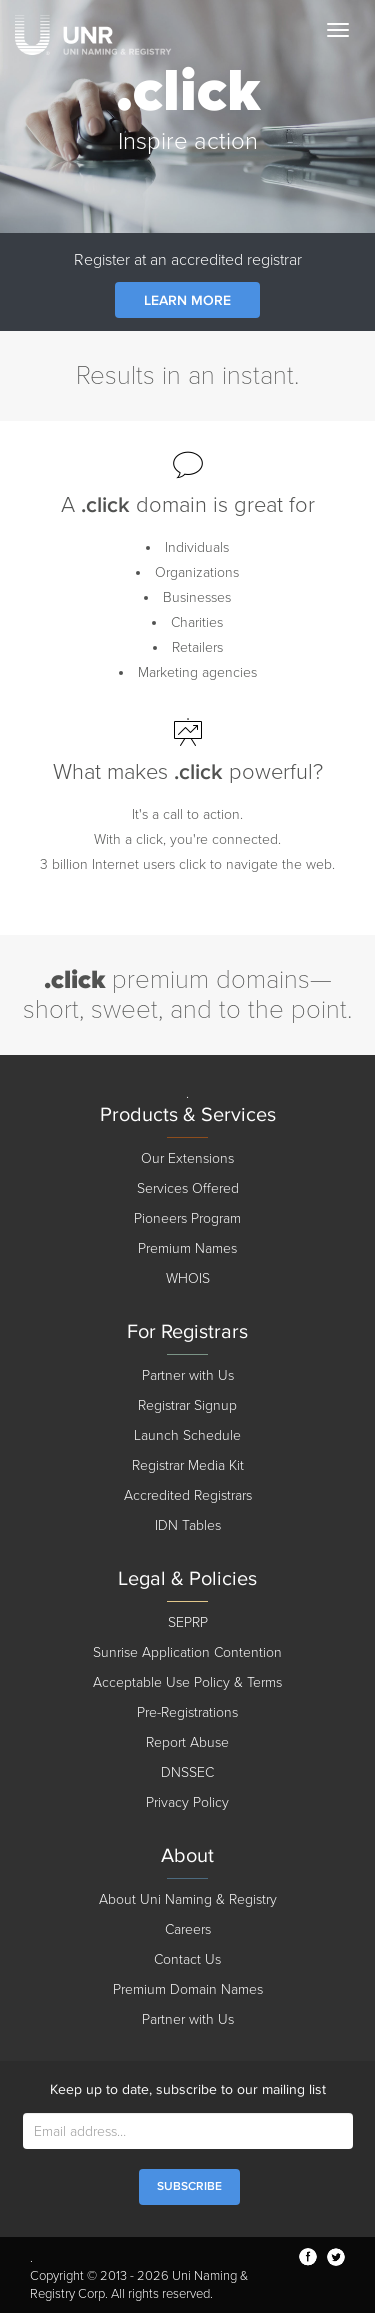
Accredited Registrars (188, 1495)
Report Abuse (187, 1742)
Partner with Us (188, 1375)
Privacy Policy (187, 1802)
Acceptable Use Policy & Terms (187, 1682)
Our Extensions (187, 1158)
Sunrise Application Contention (187, 1652)
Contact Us (187, 1959)
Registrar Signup (187, 1405)
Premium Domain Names (188, 1989)
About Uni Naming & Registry (188, 1899)
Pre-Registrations (187, 1712)
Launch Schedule (187, 1435)
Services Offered (188, 1188)
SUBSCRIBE (189, 2186)
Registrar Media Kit (188, 1465)
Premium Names (187, 1248)
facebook (308, 2257)
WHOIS (188, 1278)
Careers (188, 1929)
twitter (336, 2257)
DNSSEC (187, 1772)
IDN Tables (188, 1525)
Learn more (187, 300)
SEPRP (188, 1622)
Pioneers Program (187, 1218)
